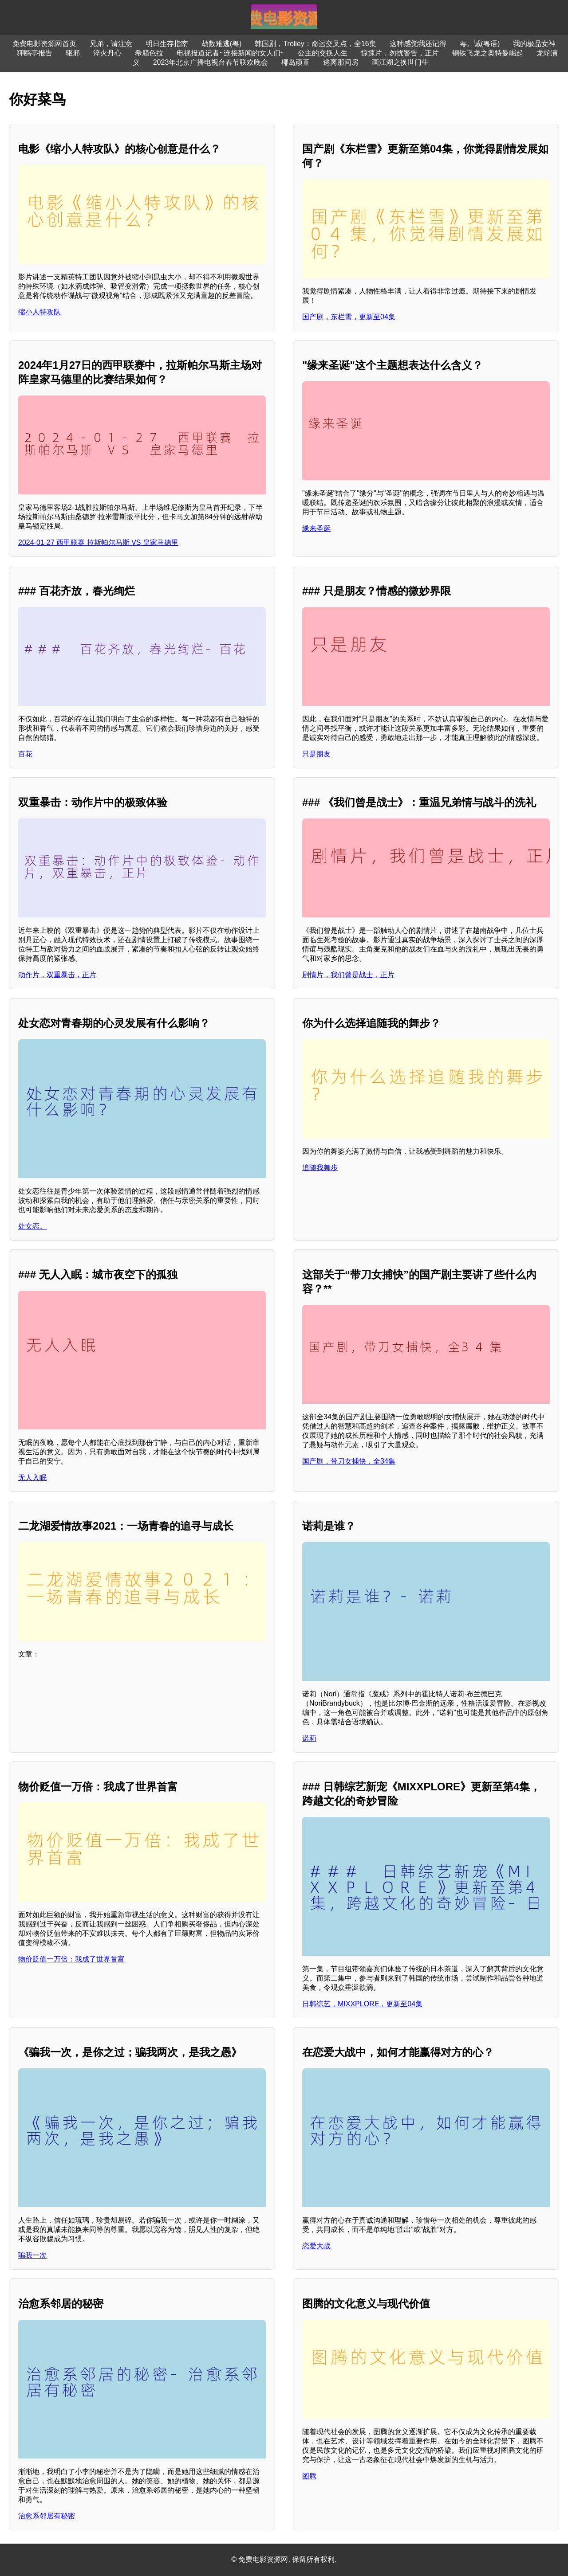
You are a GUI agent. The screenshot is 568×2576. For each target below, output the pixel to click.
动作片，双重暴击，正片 (57, 975)
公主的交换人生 (322, 53)
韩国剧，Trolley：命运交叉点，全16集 (315, 43)
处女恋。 (32, 1226)
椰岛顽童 (295, 62)
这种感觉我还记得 (418, 43)
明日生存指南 (167, 43)
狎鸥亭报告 (34, 53)
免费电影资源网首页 (44, 43)
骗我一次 (32, 2255)
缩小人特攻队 (39, 312)
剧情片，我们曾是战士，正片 (348, 975)
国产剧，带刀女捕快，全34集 (348, 1461)
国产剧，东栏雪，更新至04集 (348, 317)
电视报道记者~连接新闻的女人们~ (230, 53)
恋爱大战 (316, 2246)
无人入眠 (32, 1477)
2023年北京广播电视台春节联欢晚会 (210, 62)
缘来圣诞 (316, 528)
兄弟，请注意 (111, 43)
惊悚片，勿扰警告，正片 (400, 53)
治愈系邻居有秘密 (46, 2516)
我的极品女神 (534, 43)
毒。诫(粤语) (480, 43)
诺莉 (309, 1738)
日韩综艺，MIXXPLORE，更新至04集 (362, 2004)
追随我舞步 (320, 1167)
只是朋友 (316, 754)
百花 (25, 754)
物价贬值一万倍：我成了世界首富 (71, 1959)
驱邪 (73, 53)
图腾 (309, 2476)
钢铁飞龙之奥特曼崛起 (487, 53)
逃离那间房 (341, 62)
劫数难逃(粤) (221, 43)
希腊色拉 (149, 53)
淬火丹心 (107, 53)
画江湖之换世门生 (400, 62)
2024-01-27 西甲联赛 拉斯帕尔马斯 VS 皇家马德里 (98, 542)
